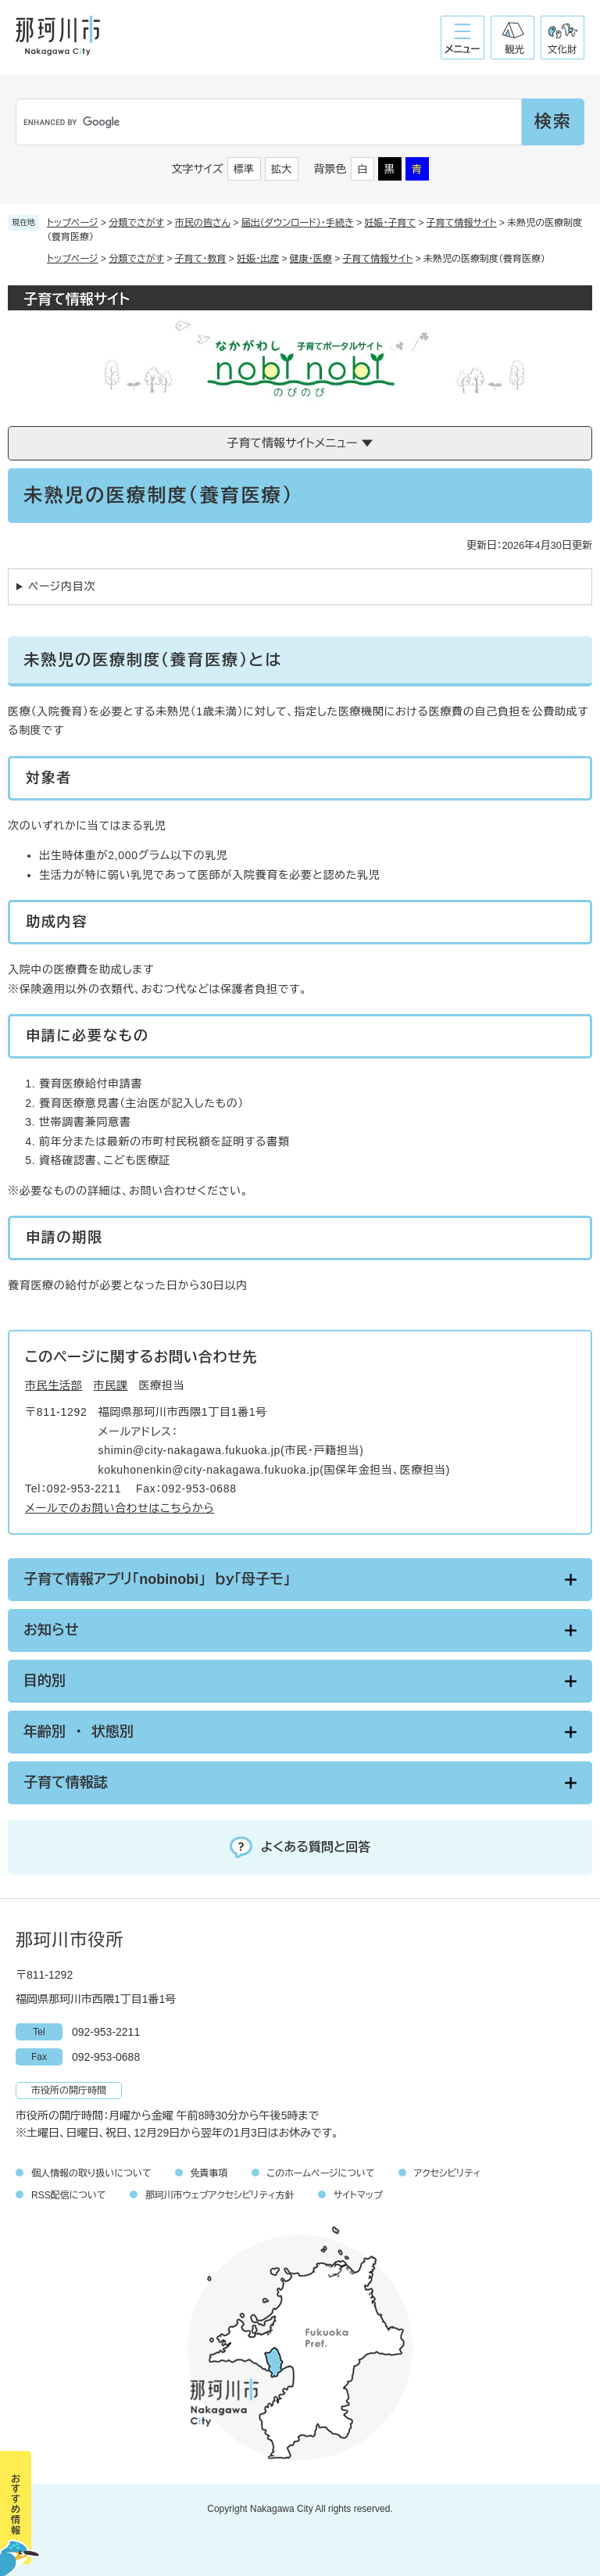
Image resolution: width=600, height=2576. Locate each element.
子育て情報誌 (65, 1782)
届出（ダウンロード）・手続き (297, 222)
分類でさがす (136, 222)
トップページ (72, 222)
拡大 (281, 169)
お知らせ (51, 1630)
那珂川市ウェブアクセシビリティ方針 (220, 2195)
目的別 (44, 1681)
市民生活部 (54, 1385)
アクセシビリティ (447, 2173)
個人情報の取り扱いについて (91, 2173)
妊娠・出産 (258, 258)
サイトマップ (358, 2195)
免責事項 (209, 2173)
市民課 (111, 1385)
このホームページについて (321, 2173)
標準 (244, 169)
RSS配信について (68, 2195)
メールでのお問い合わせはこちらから (119, 1508)
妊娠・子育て (390, 222)
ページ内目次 (61, 586)
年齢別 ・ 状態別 (78, 1731)
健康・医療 (311, 258)
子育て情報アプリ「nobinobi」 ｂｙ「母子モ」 (156, 1579)
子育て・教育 (201, 258)
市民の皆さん (202, 222)
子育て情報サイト (462, 222)
